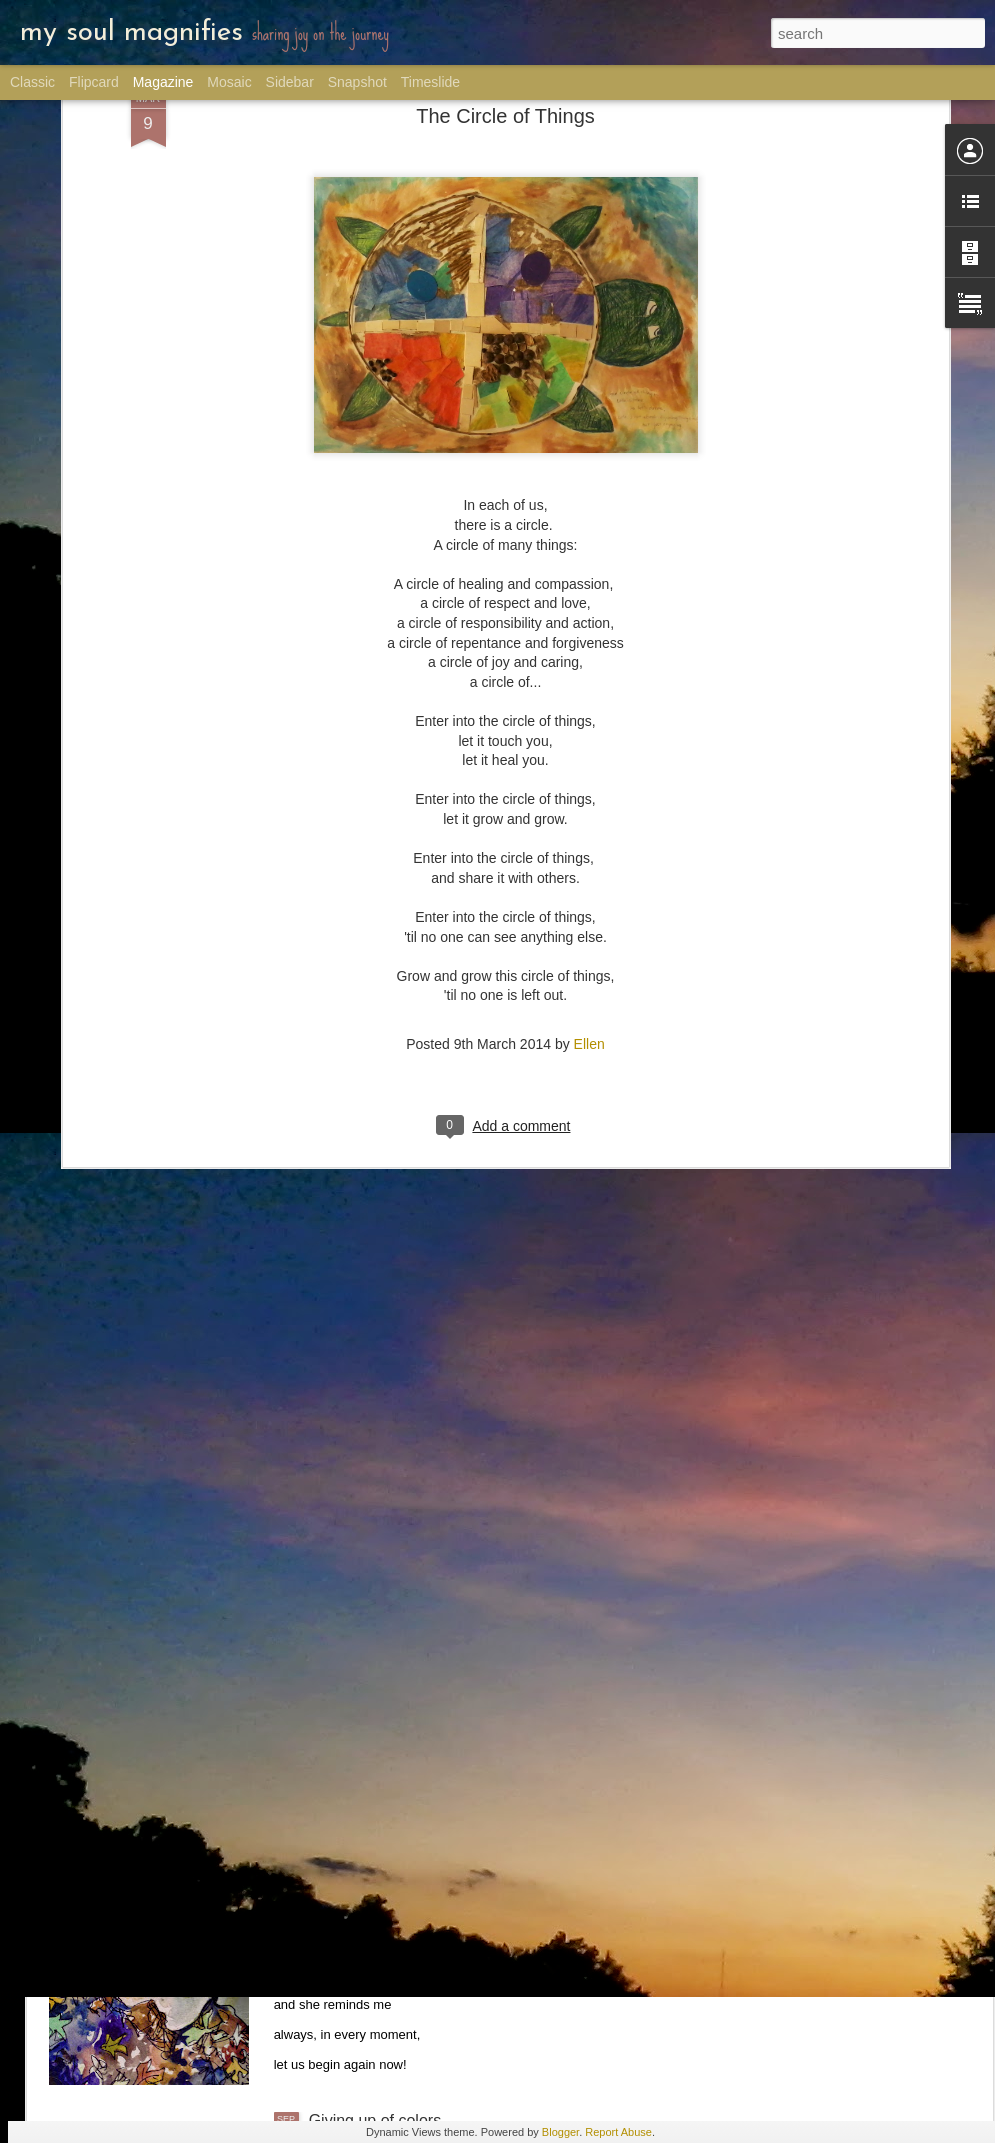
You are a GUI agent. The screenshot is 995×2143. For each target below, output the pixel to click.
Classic (32, 82)
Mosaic (229, 82)
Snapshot (357, 82)
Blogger (560, 2132)
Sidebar (290, 82)
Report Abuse (618, 2132)
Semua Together (367, 1666)
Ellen (589, 807)
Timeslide (430, 82)
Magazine (163, 82)
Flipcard (94, 82)
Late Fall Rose (360, 1893)
